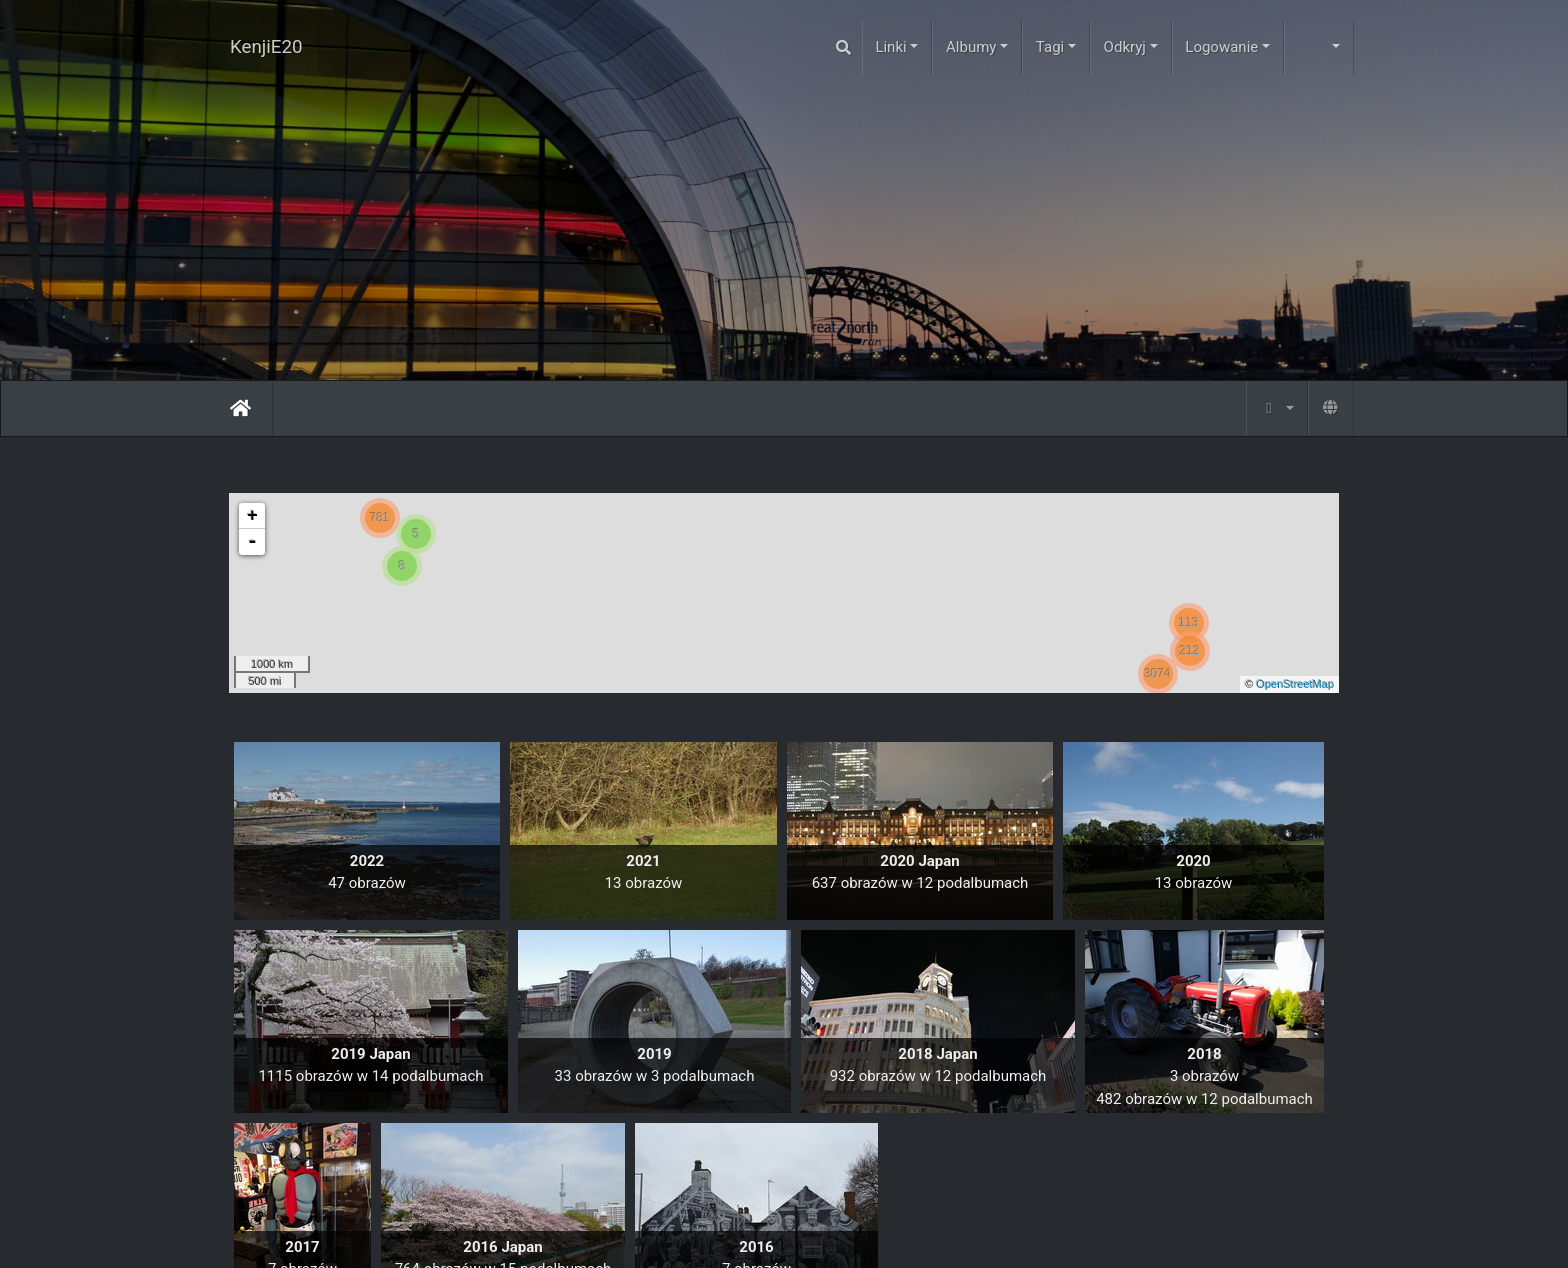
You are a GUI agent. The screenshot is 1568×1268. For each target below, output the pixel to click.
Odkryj (1125, 47)
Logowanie (1221, 47)
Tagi (1050, 47)
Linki (890, 47)
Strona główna (240, 408)
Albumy (971, 47)
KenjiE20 (266, 47)
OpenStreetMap (1295, 684)
